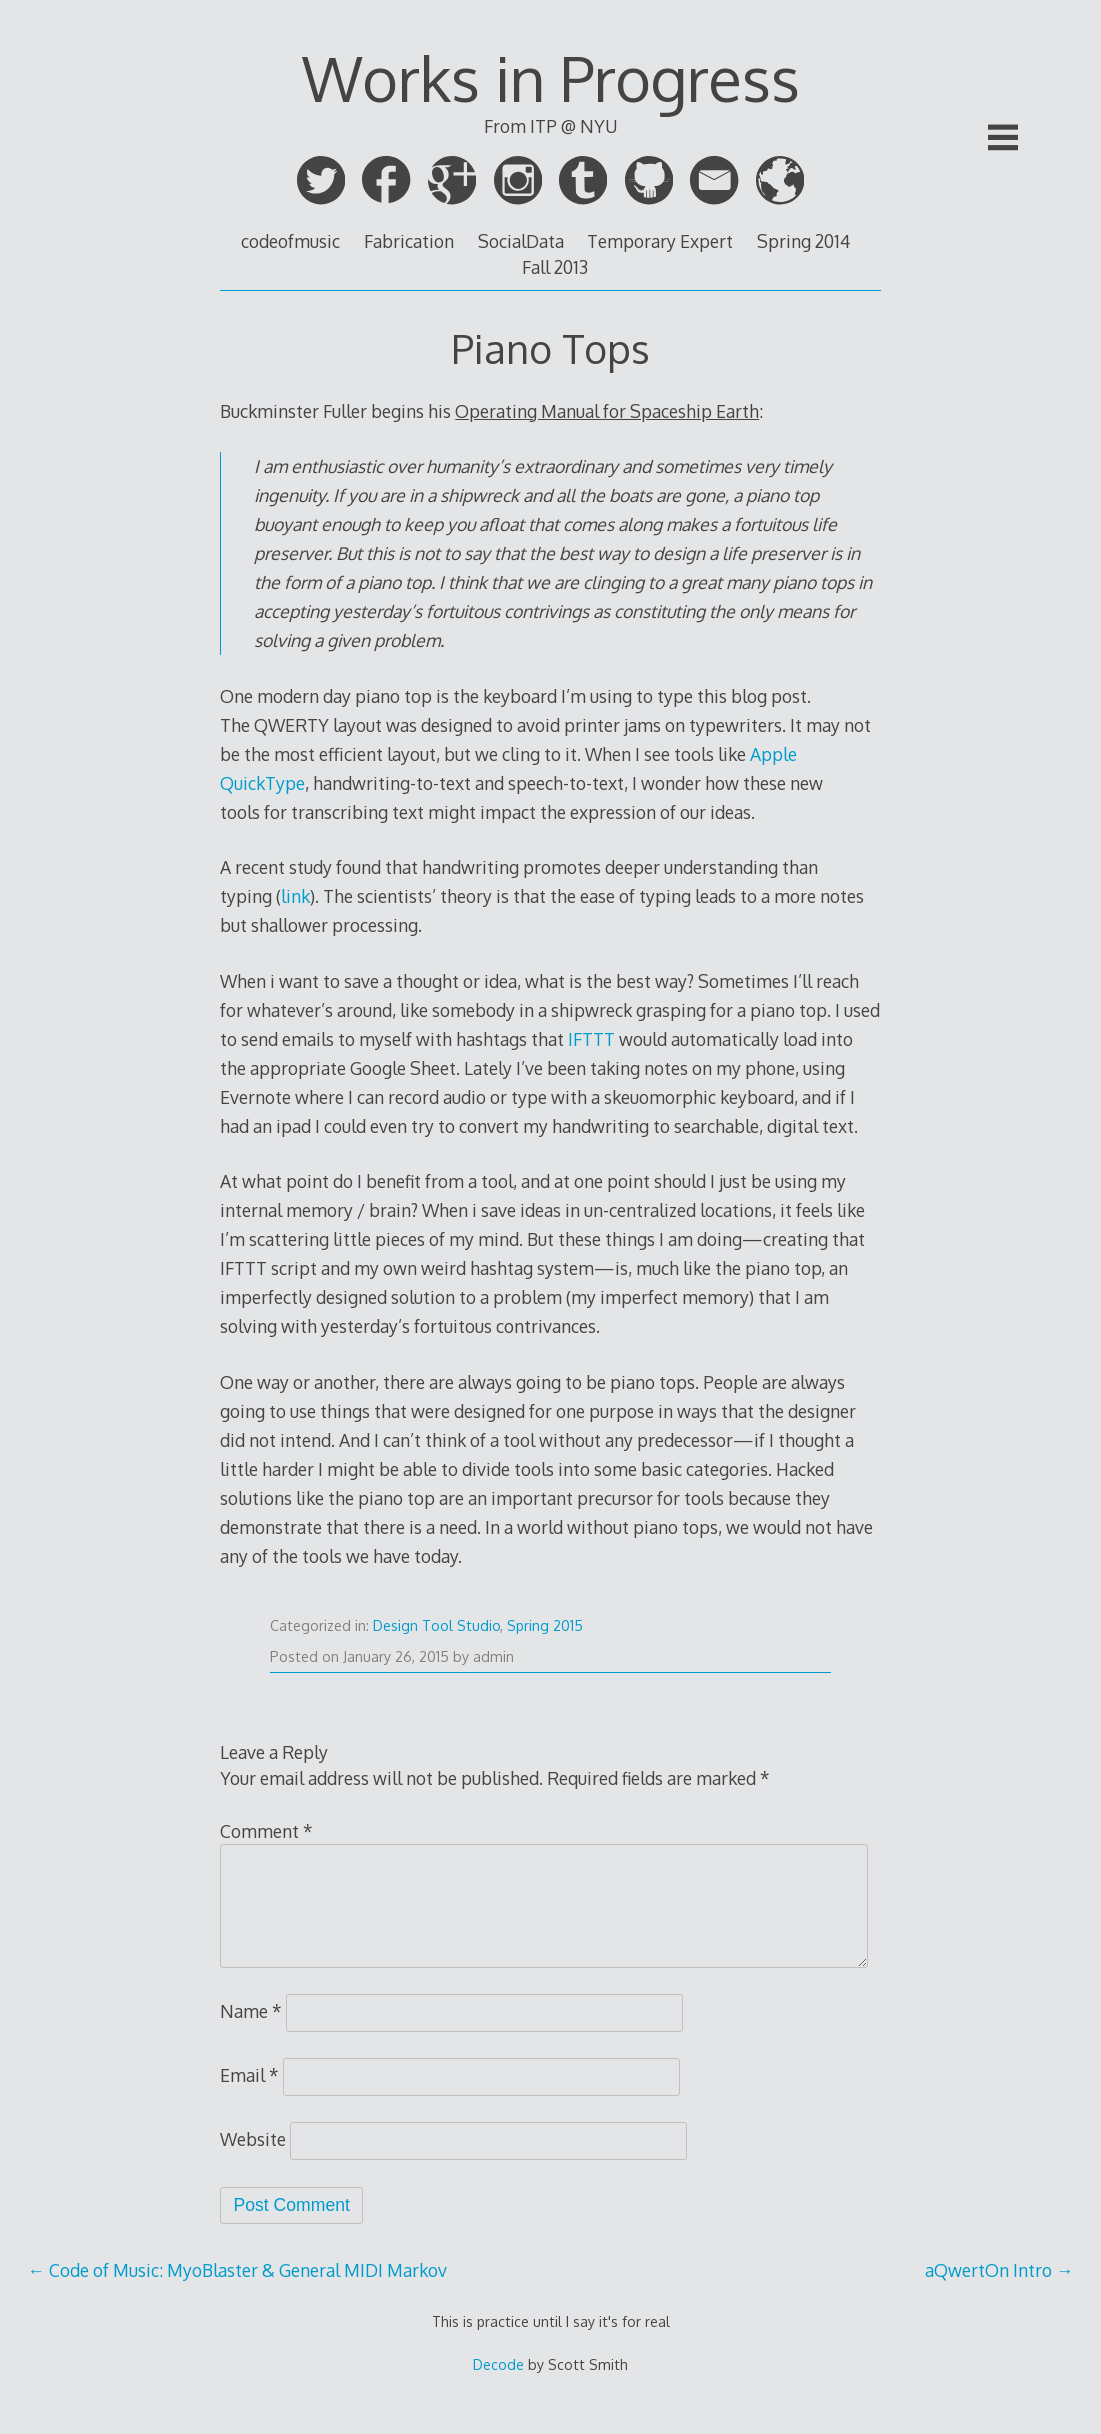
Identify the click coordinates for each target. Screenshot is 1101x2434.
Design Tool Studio (436, 1625)
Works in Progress (551, 78)
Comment (266, 1831)
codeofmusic (290, 241)
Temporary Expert (660, 241)
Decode (498, 2364)
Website (253, 2139)
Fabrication (409, 241)
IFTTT (591, 1039)
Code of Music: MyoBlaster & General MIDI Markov (238, 2270)
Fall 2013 (555, 267)
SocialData (521, 241)
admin (493, 1656)
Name (251, 2011)
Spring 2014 (803, 241)
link (295, 896)
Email (249, 2075)
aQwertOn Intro (999, 2270)
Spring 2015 (545, 1625)
